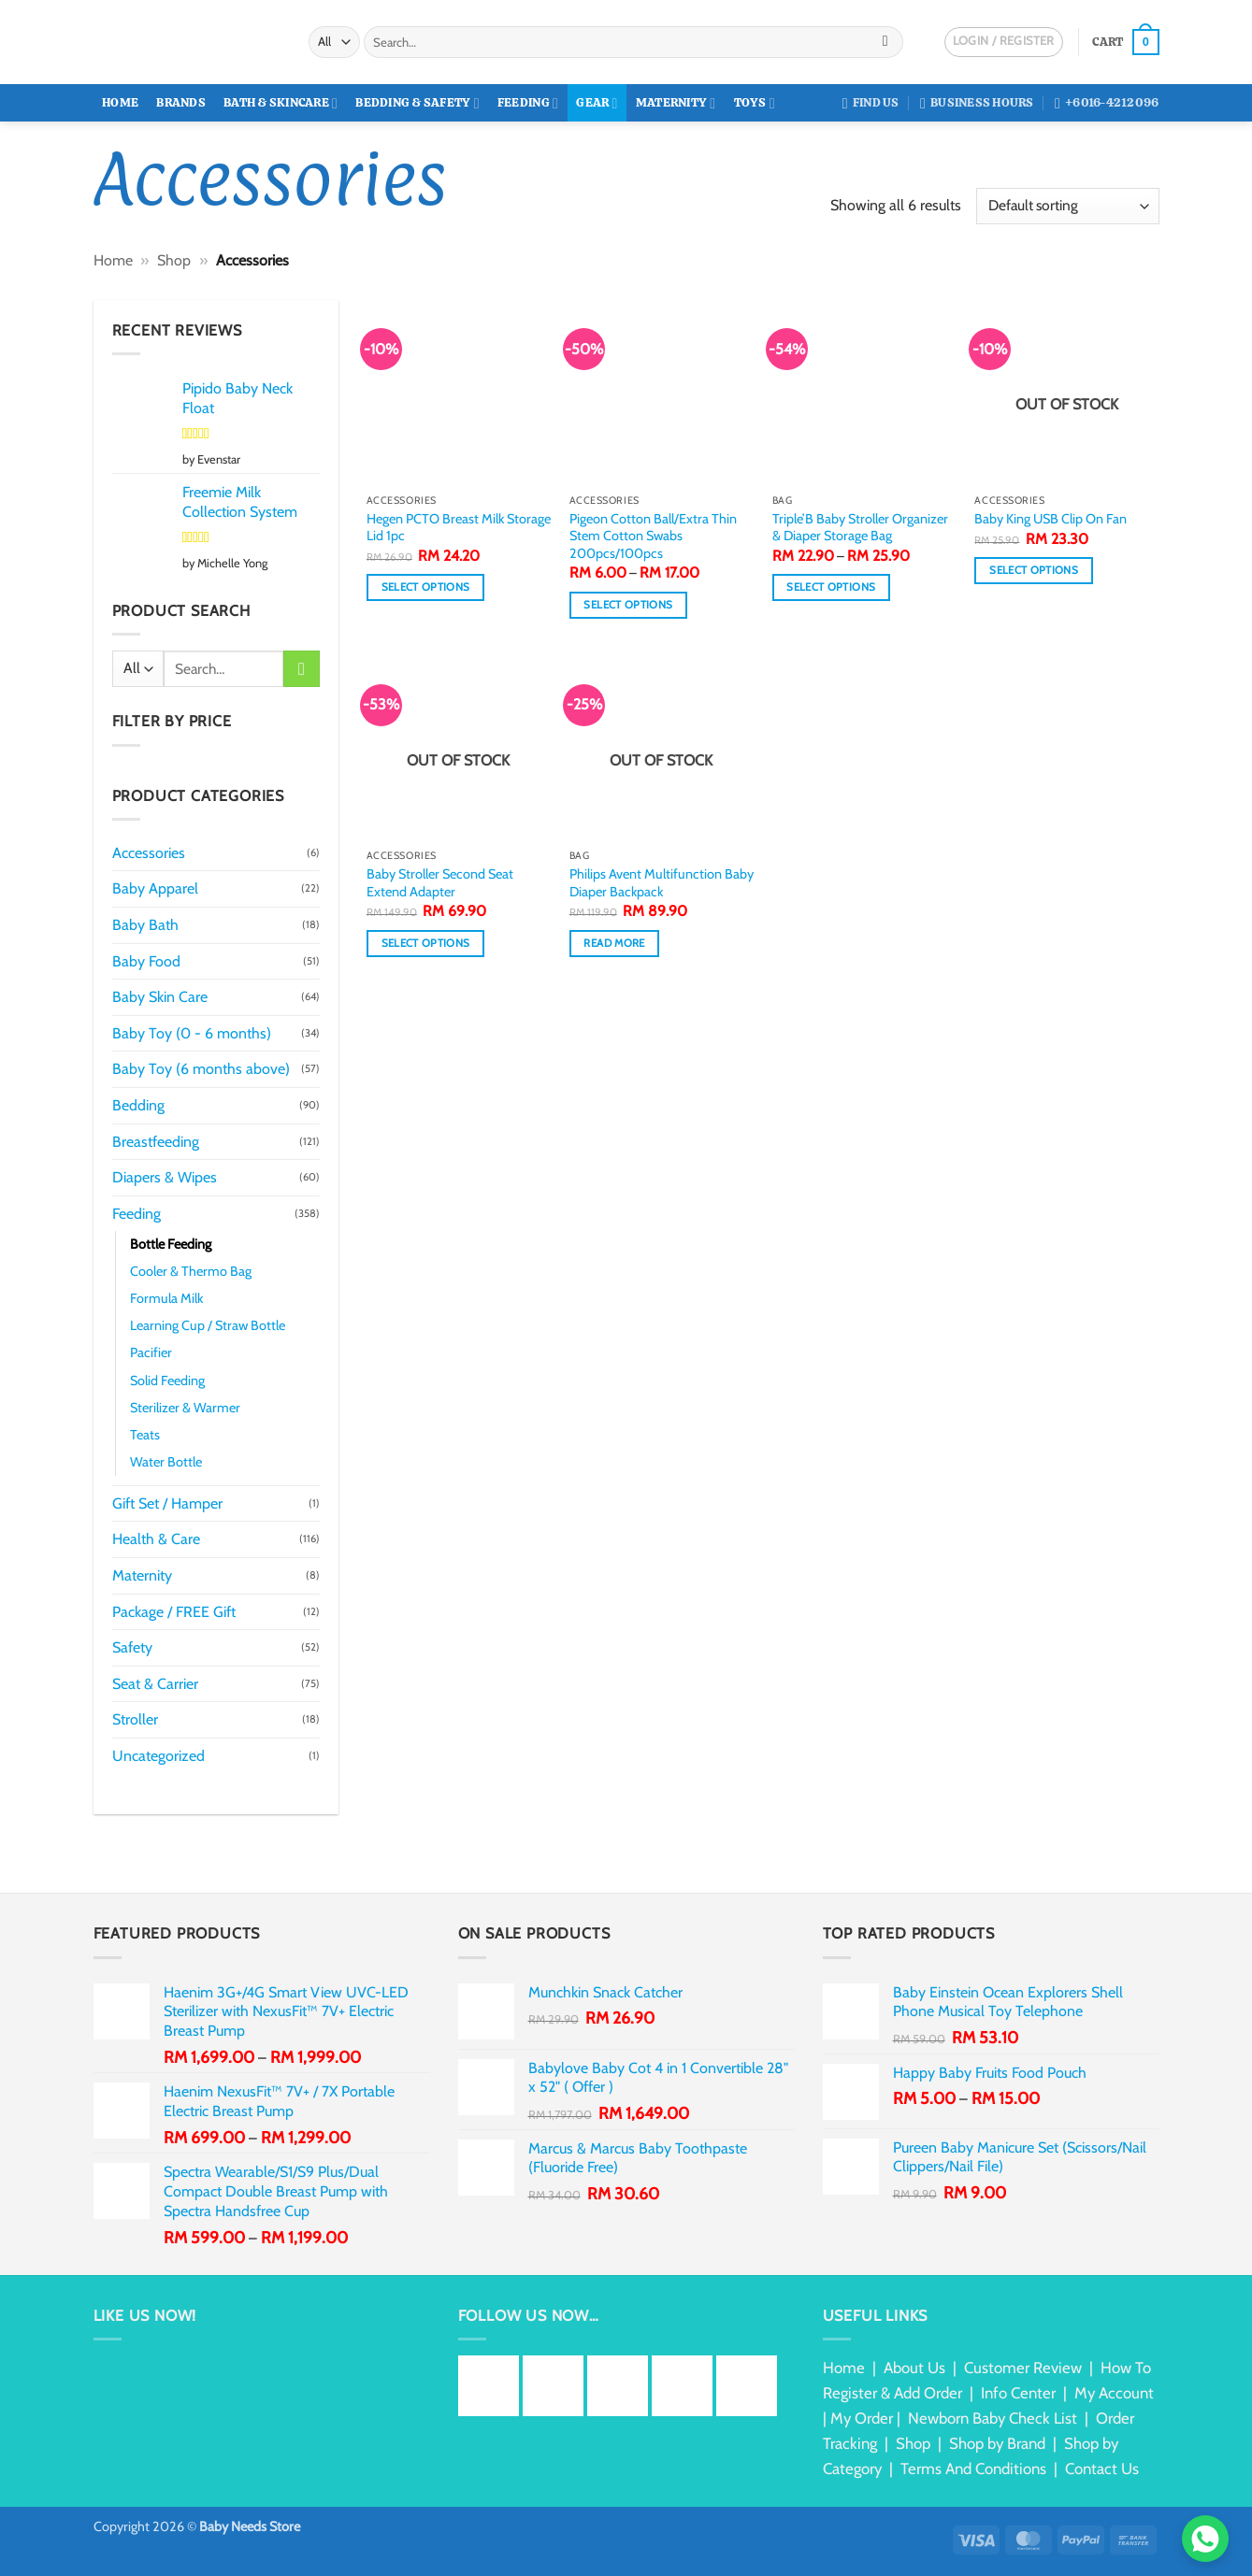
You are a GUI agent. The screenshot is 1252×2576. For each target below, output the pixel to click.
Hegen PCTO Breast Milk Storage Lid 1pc (459, 527)
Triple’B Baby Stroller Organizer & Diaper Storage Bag (860, 527)
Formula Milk (166, 1298)
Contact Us (1102, 2468)
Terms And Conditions (973, 2468)
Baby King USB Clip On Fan (1050, 518)
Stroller (135, 1719)
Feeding (527, 103)
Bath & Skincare (280, 103)
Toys (754, 103)
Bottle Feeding (170, 1244)
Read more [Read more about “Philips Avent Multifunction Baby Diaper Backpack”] (613, 943)
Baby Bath (145, 925)
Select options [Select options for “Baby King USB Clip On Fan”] (1033, 570)
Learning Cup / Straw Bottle (207, 1325)
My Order (861, 2418)
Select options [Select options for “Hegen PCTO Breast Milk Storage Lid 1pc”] (425, 587)
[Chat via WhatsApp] (1205, 2538)
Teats (145, 1434)
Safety (132, 1647)
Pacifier (151, 1352)
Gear (596, 103)
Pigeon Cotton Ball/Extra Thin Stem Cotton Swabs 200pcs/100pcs (653, 536)
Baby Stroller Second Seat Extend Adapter (440, 883)
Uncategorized (158, 1756)
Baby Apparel (155, 888)
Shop (174, 260)
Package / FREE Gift (174, 1612)
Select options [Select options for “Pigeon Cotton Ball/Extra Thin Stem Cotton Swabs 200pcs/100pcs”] (627, 604)
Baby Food (146, 961)
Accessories (148, 853)
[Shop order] (1067, 206)
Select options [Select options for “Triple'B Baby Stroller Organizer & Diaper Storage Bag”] (830, 587)
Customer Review (1023, 2367)
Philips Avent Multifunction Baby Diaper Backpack (661, 883)
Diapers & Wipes (164, 1177)
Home (120, 102)
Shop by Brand (997, 2443)
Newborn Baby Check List (992, 2418)
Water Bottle (166, 1461)
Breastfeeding (155, 1142)
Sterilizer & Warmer (185, 1407)
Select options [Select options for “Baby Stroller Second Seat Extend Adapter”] (425, 943)
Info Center (1018, 2392)
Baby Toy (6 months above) (201, 1069)
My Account (1114, 2392)
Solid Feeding (167, 1380)
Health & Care (156, 1539)
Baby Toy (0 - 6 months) (191, 1033)
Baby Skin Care (160, 997)
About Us (914, 2367)
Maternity (676, 103)
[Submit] (885, 42)
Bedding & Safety (417, 103)
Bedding (138, 1105)
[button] (1125, 42)
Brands (181, 102)
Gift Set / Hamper (167, 1503)
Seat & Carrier (155, 1684)
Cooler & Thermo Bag (191, 1271)
